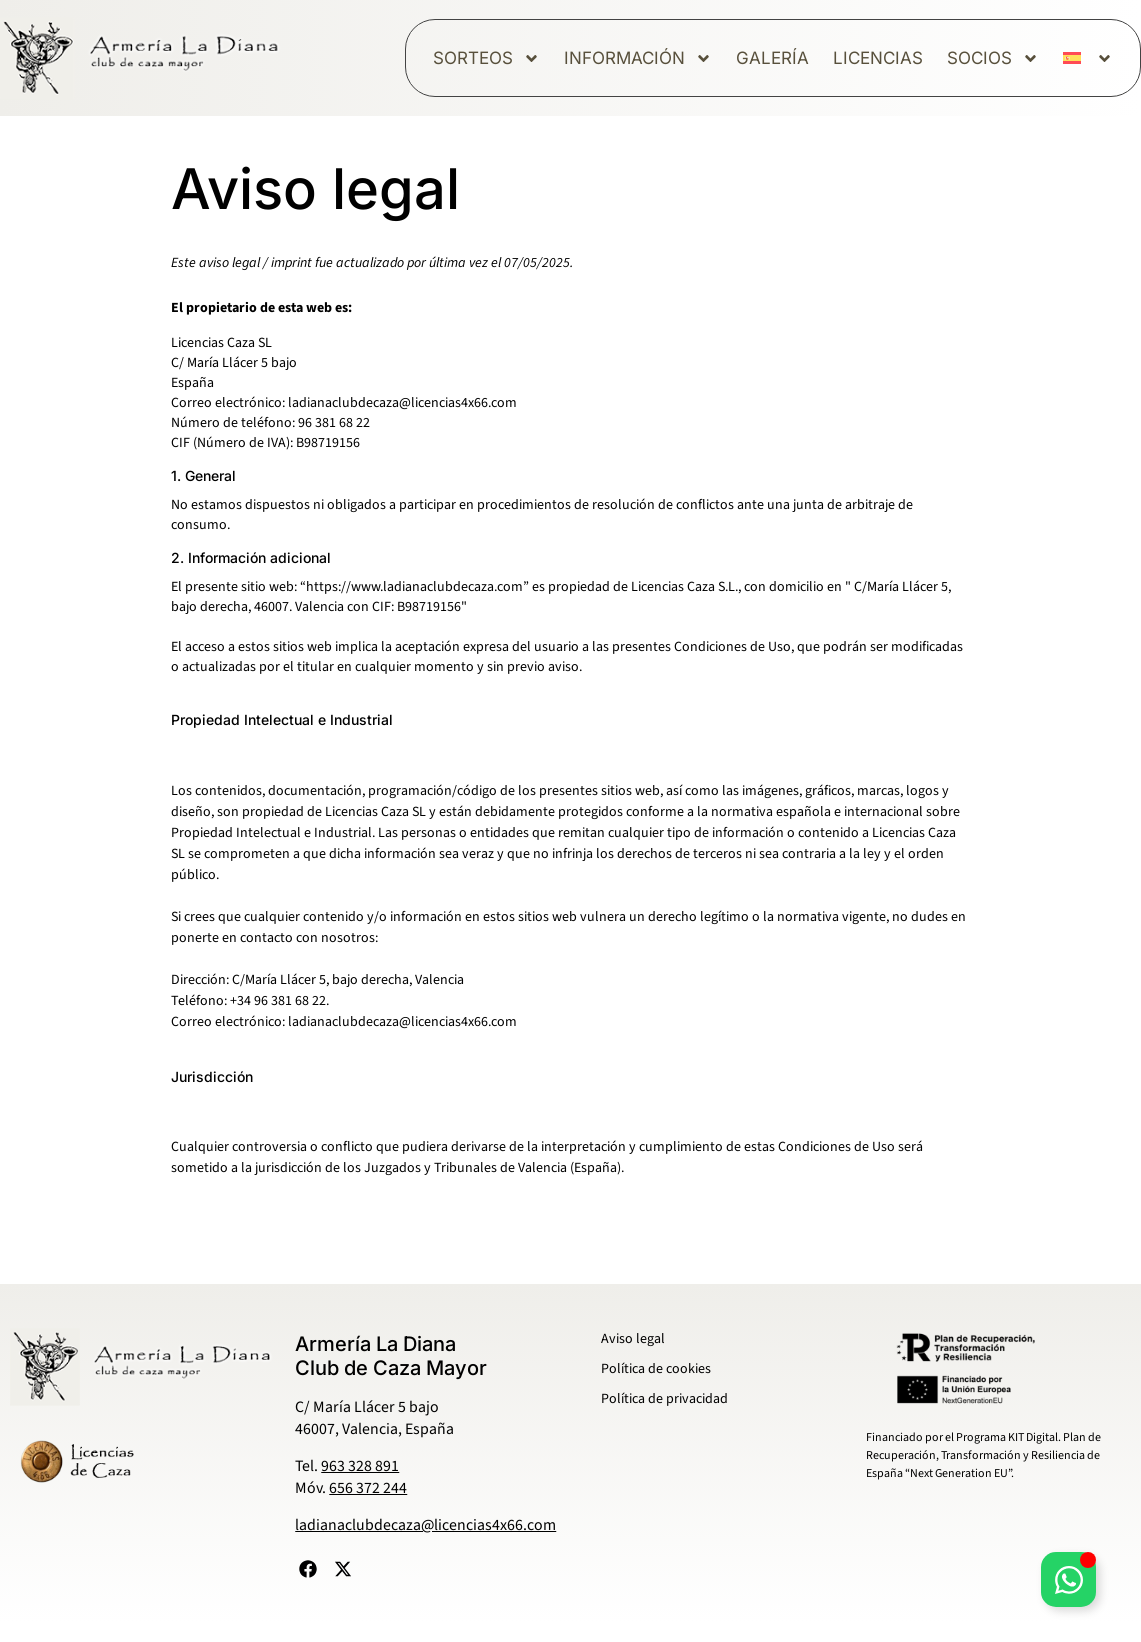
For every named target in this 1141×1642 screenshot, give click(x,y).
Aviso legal (633, 1339)
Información (638, 58)
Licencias (878, 58)
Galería (772, 58)
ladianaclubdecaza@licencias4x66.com (425, 1525)
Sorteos (486, 58)
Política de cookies (656, 1369)
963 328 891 (360, 1466)
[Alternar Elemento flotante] (1068, 1579)
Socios (993, 58)
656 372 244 (368, 1488)
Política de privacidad (664, 1399)
